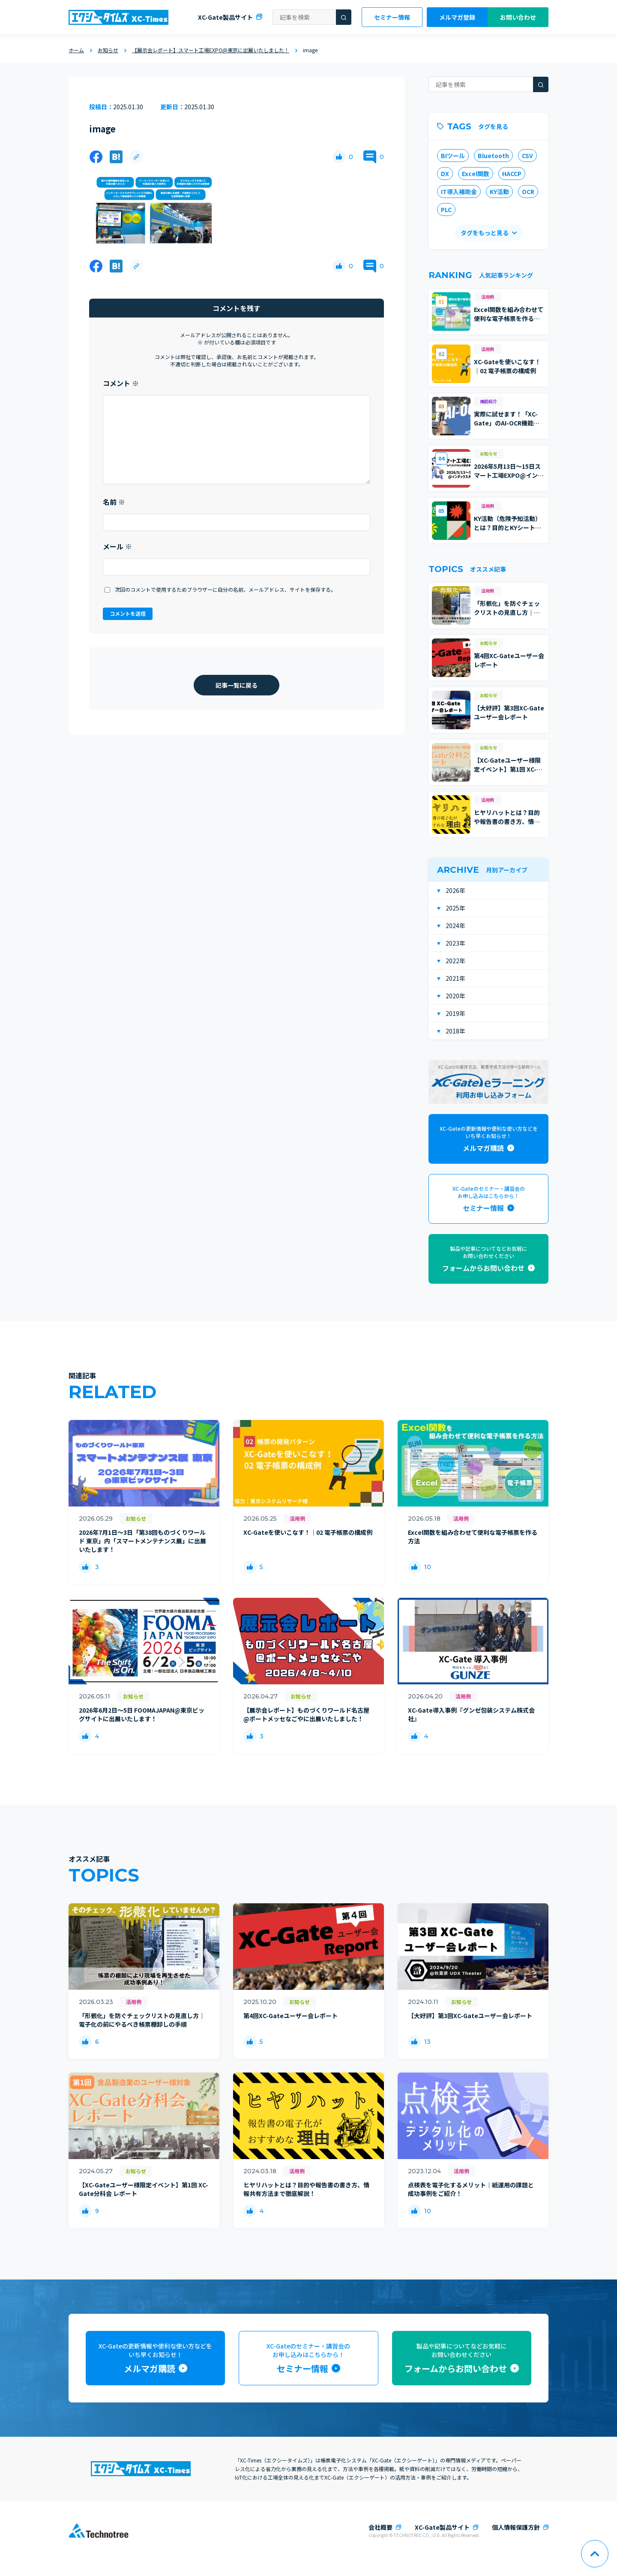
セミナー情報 (392, 17)
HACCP (511, 173)
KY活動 (499, 191)
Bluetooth (493, 155)
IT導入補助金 (459, 191)
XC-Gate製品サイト (225, 17)
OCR (528, 191)
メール (117, 546)
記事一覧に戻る (237, 685)
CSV (527, 155)
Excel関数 (475, 173)
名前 (114, 502)
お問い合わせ (518, 17)
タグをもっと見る (485, 232)
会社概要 (380, 2527)
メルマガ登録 (457, 17)
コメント (121, 383)
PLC (446, 209)
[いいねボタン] (338, 156)
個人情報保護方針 (516, 2527)
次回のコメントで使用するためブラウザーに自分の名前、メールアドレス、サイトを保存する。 (225, 589)
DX (445, 173)
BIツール (453, 155)
